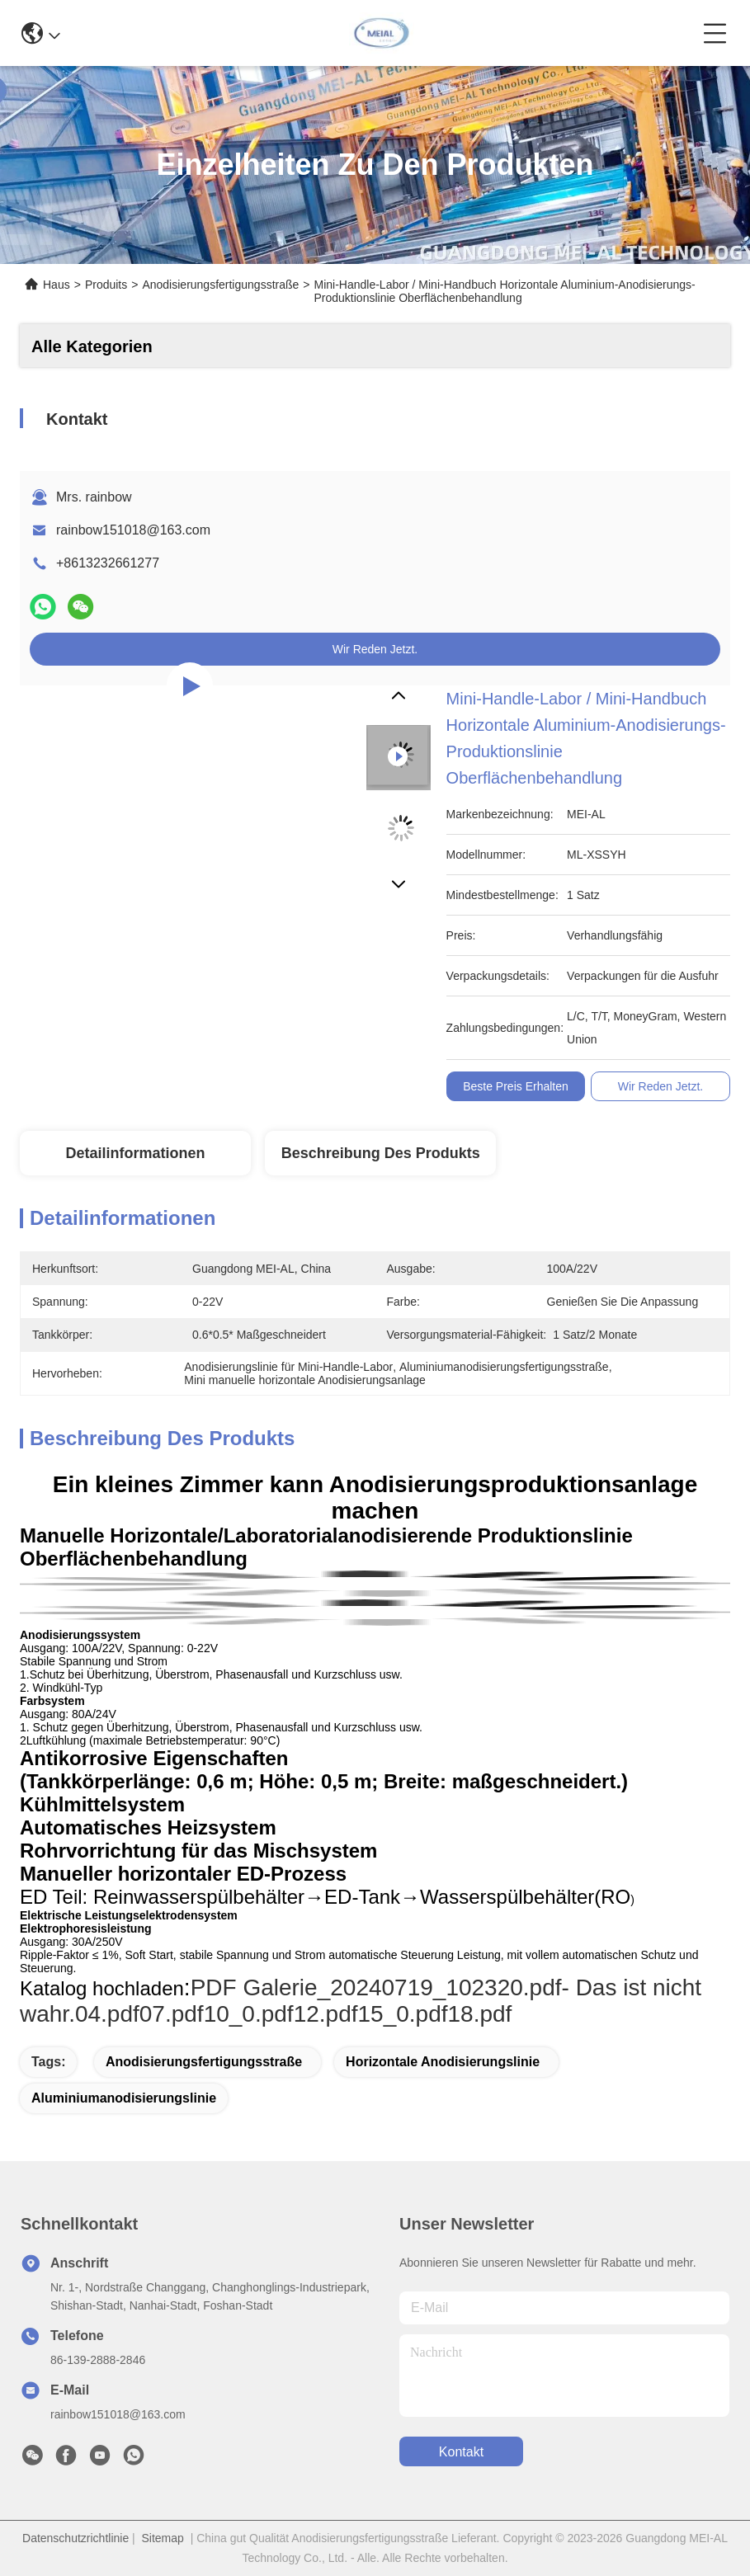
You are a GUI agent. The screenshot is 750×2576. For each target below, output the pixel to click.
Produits (106, 284)
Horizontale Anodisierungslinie (443, 2062)
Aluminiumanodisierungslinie (123, 2098)
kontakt (461, 2452)
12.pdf (326, 2014)
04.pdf (107, 2014)
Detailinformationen (135, 1153)
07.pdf (171, 2014)
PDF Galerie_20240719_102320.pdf (376, 1987)
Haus (56, 284)
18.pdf (480, 2014)
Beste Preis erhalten (515, 1086)
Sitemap (163, 2538)
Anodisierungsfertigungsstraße (220, 284)
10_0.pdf (249, 2014)
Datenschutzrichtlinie (75, 2538)
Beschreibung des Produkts (380, 1153)
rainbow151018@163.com (133, 530)
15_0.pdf (403, 2014)
